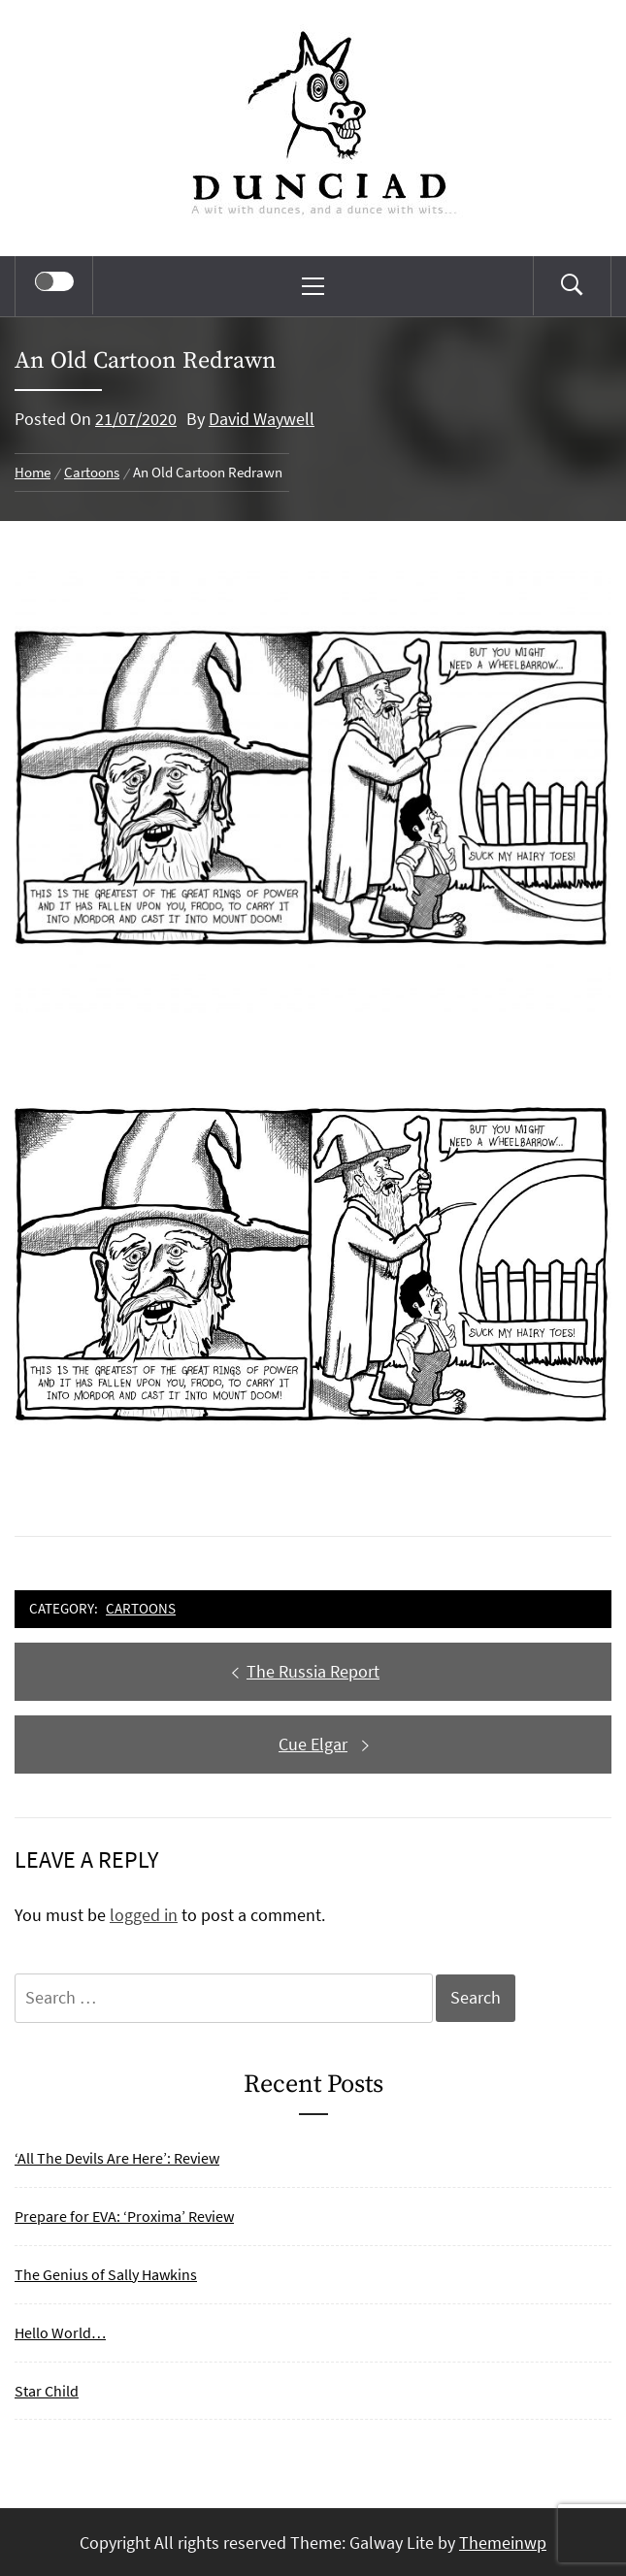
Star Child (47, 2390)
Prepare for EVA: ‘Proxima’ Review (124, 2216)
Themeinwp (502, 2542)
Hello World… (60, 2332)
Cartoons (141, 1608)
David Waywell (261, 419)
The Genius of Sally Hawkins (106, 2274)
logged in (144, 1915)
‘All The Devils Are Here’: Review (117, 2158)
